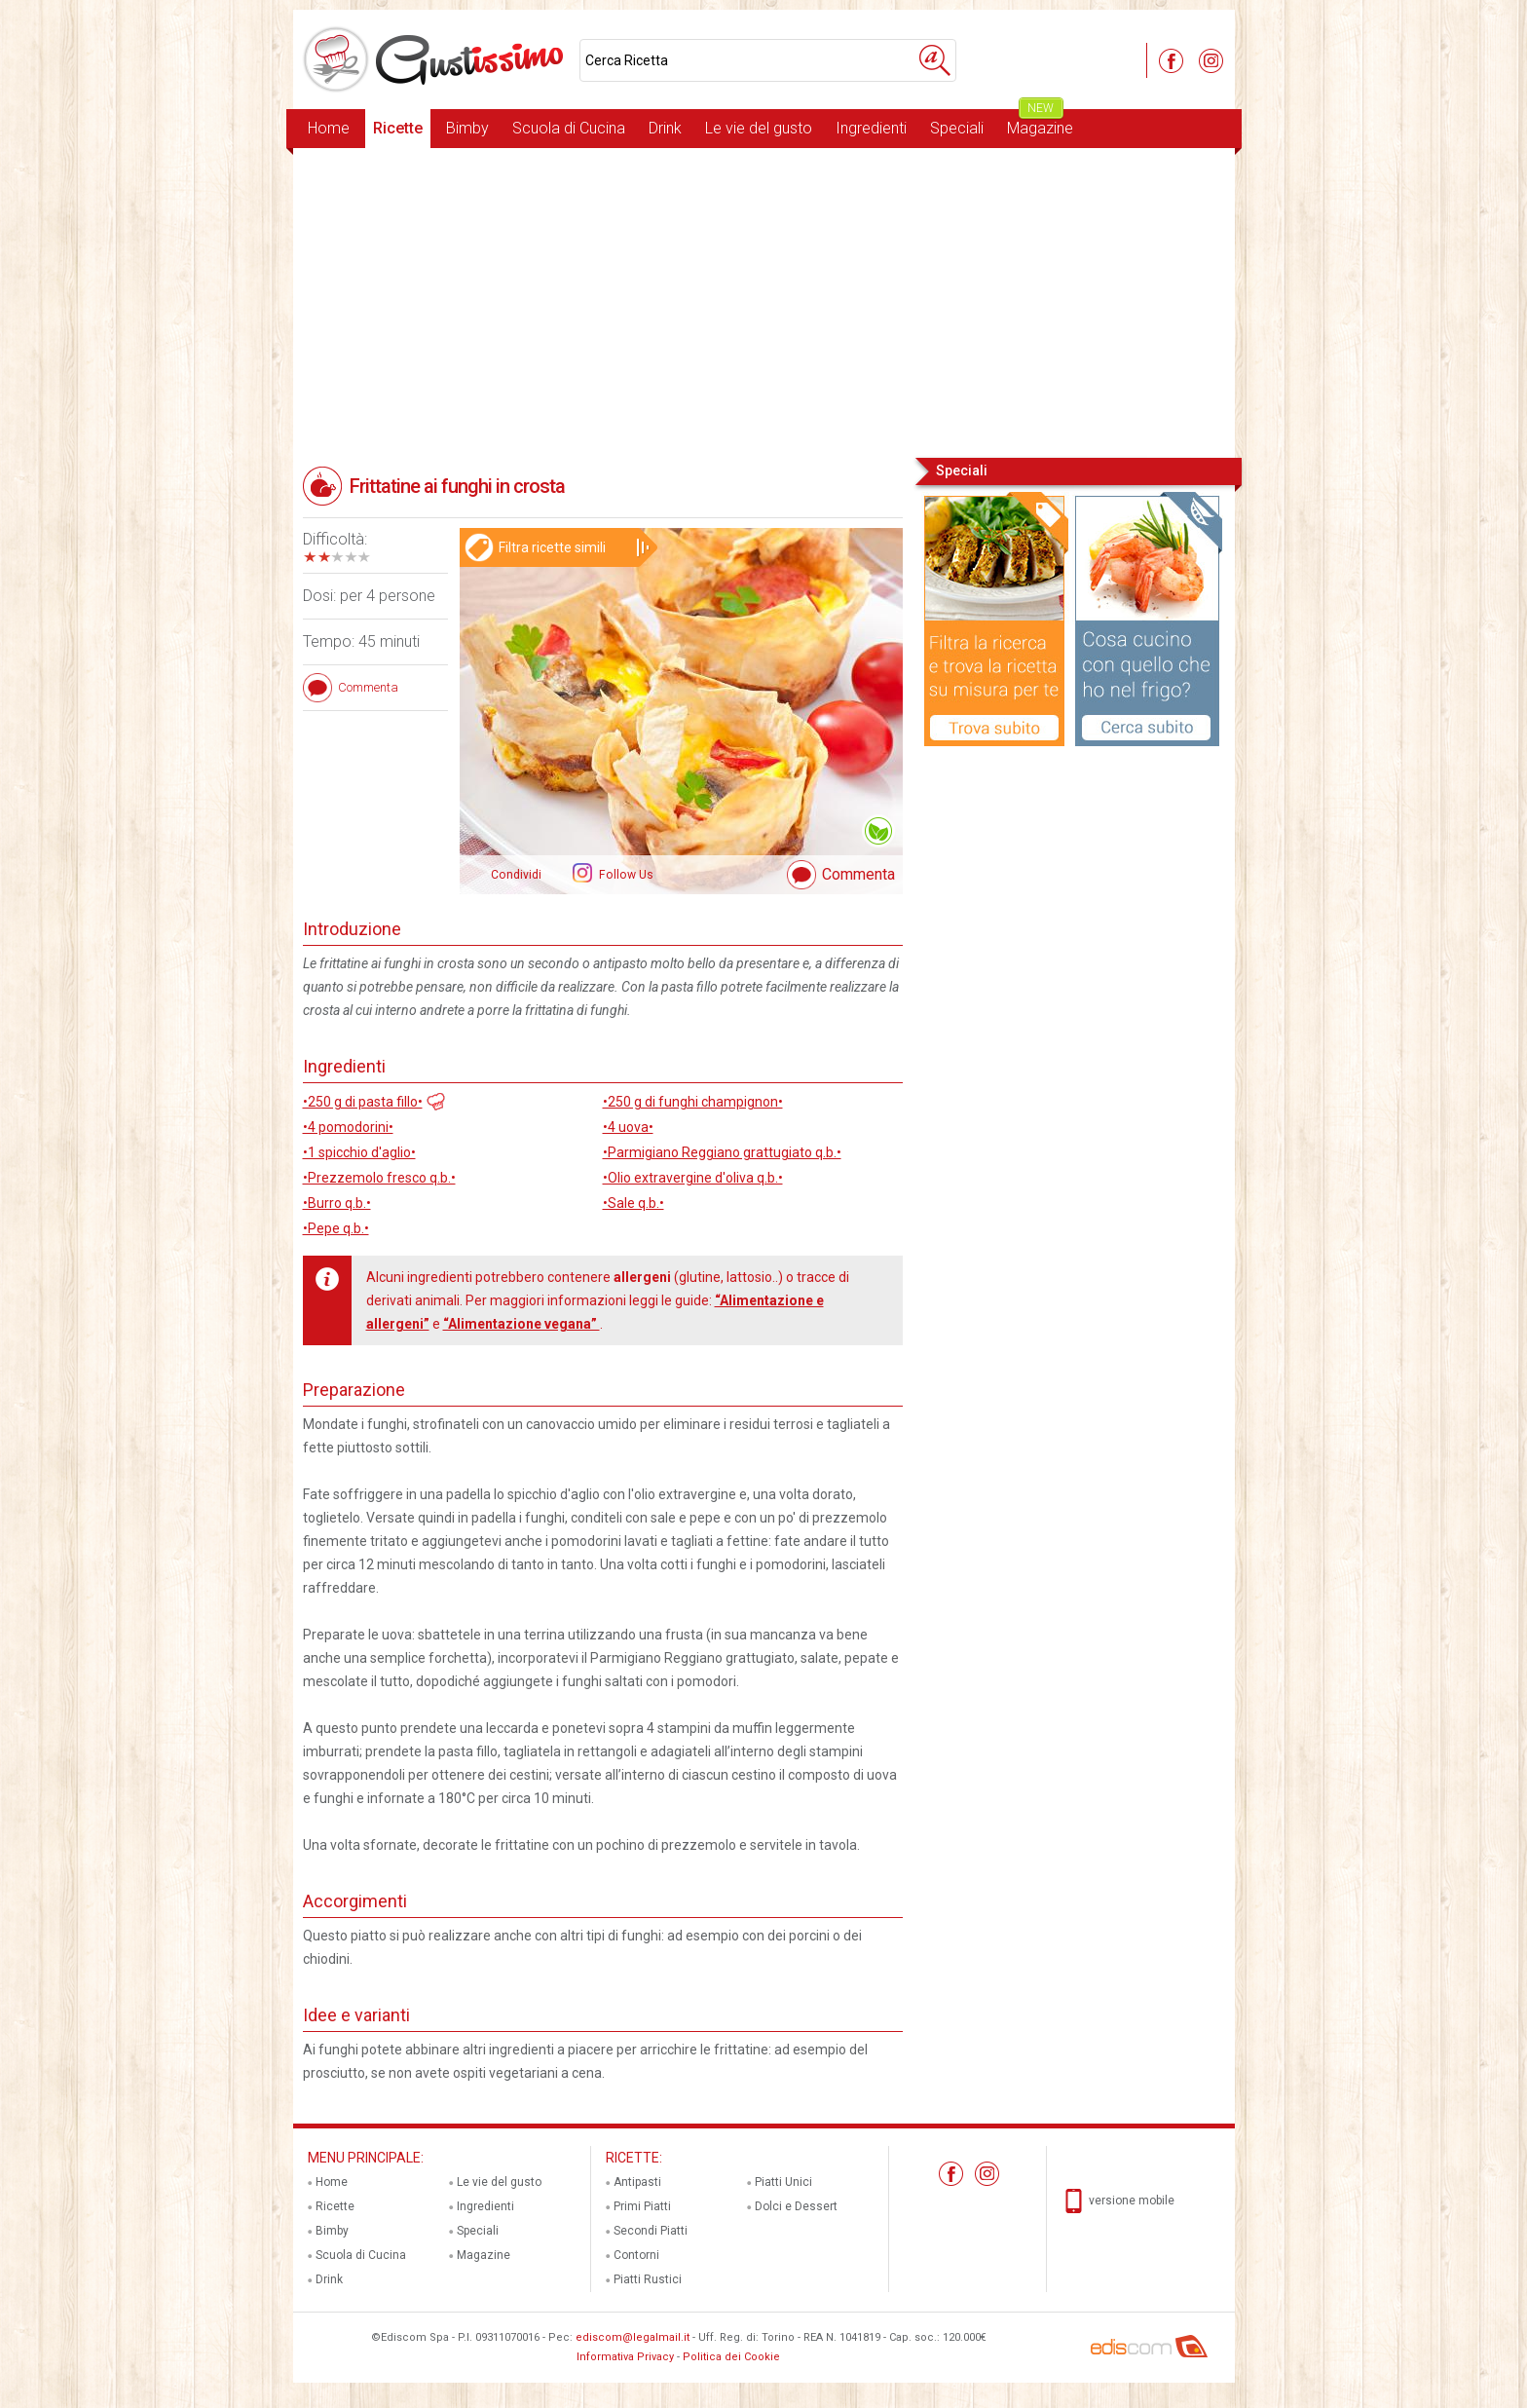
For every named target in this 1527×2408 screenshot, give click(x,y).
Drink (665, 128)
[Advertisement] (764, 301)
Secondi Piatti (651, 2231)
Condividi (516, 875)
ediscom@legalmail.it (632, 2337)
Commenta (858, 874)
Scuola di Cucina (568, 128)
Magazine (1040, 123)
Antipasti (637, 2182)
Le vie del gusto (758, 128)
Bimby (467, 128)
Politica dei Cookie (731, 2357)
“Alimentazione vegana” (521, 1324)
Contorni (636, 2255)
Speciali (957, 128)
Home (329, 128)
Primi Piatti (642, 2206)
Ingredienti (871, 128)
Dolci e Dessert (796, 2206)
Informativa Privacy (625, 2357)
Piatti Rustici (648, 2279)
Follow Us (624, 875)
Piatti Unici (783, 2182)
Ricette (398, 128)
